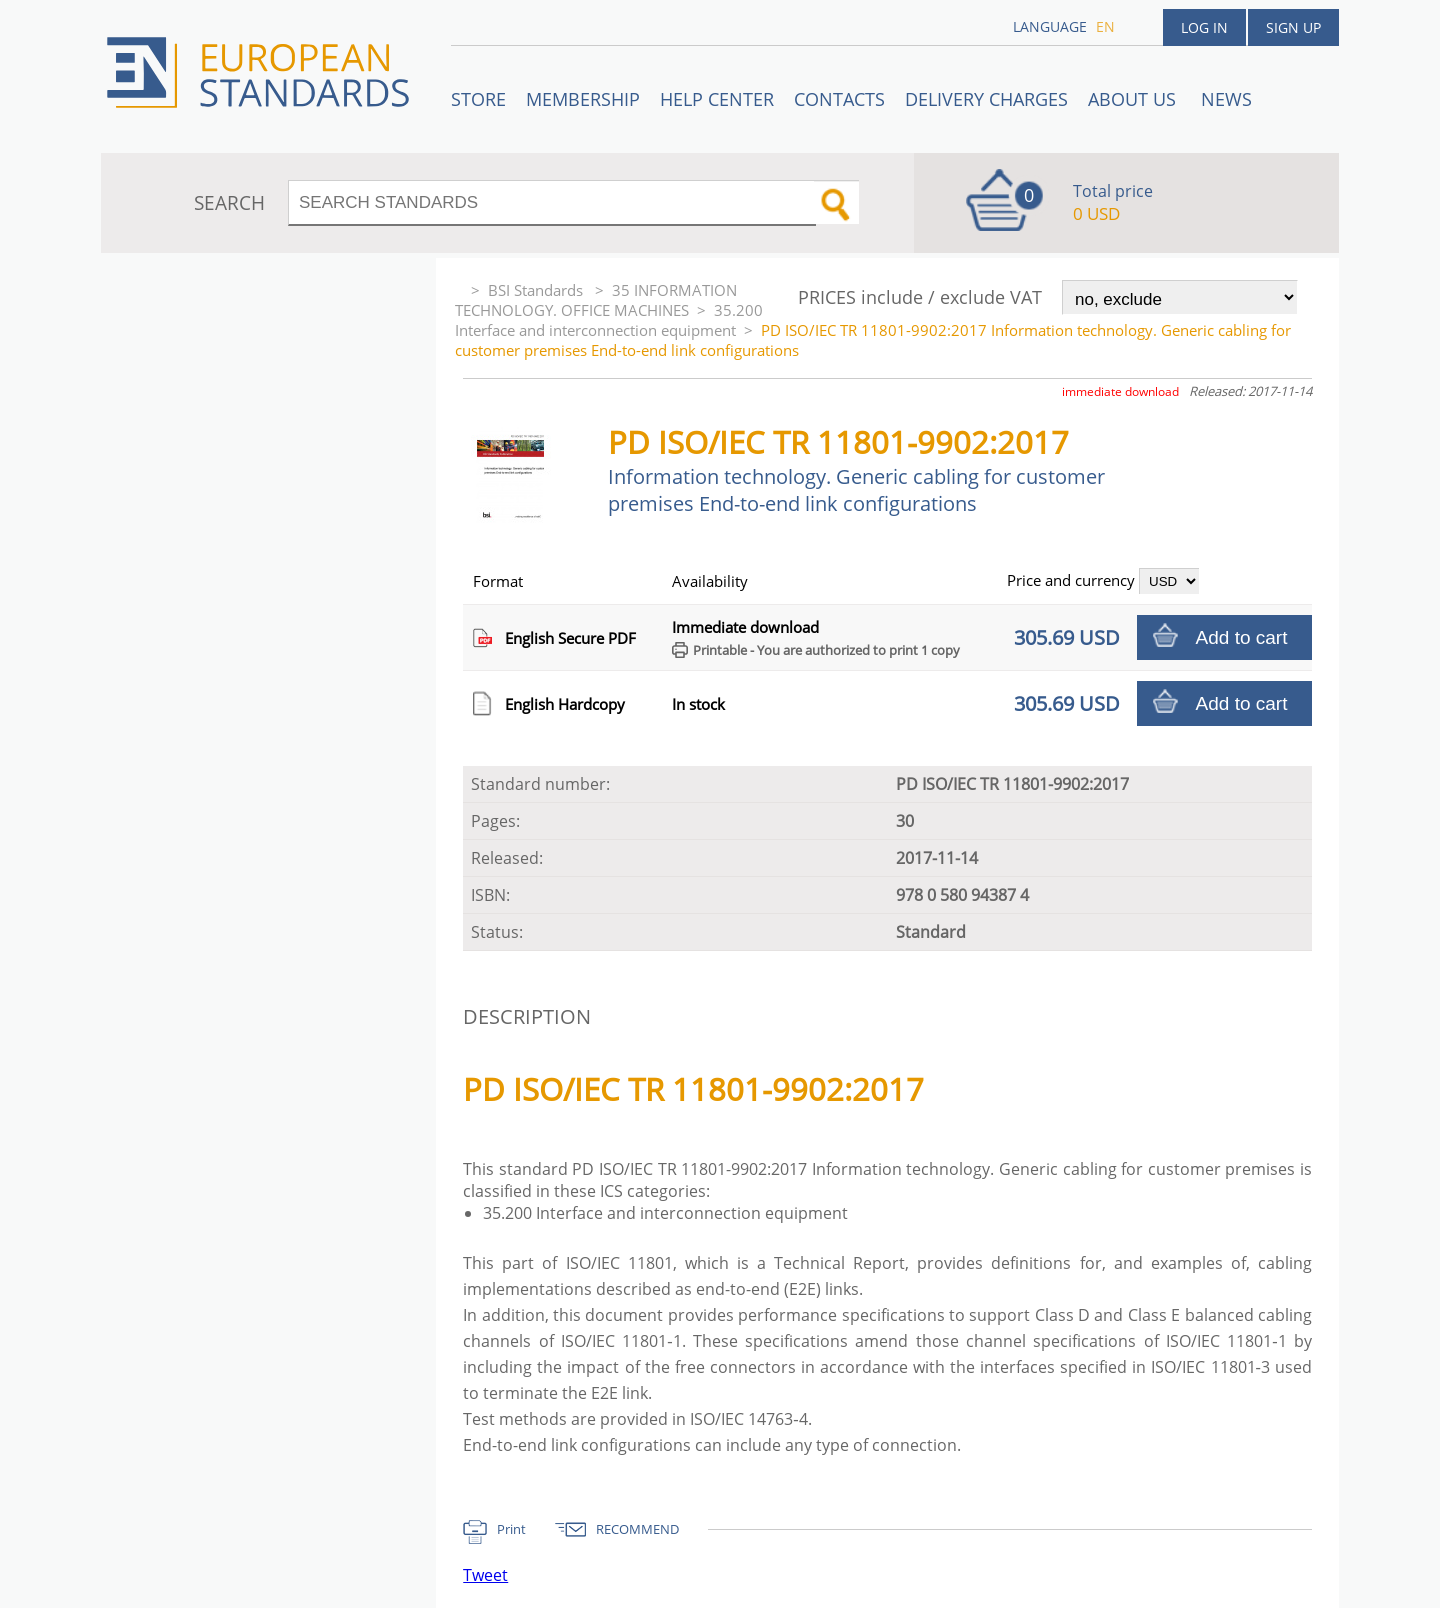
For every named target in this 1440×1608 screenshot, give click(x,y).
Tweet (485, 1575)
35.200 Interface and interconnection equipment (609, 320)
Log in (1204, 27)
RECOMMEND (637, 1529)
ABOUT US (1134, 99)
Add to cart (1242, 637)
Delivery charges (986, 99)
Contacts (839, 99)
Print (511, 1529)
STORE (478, 99)
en (1105, 26)
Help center (717, 99)
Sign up (1293, 27)
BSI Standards (537, 290)
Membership (583, 99)
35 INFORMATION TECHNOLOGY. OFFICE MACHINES (596, 300)
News (1226, 99)
